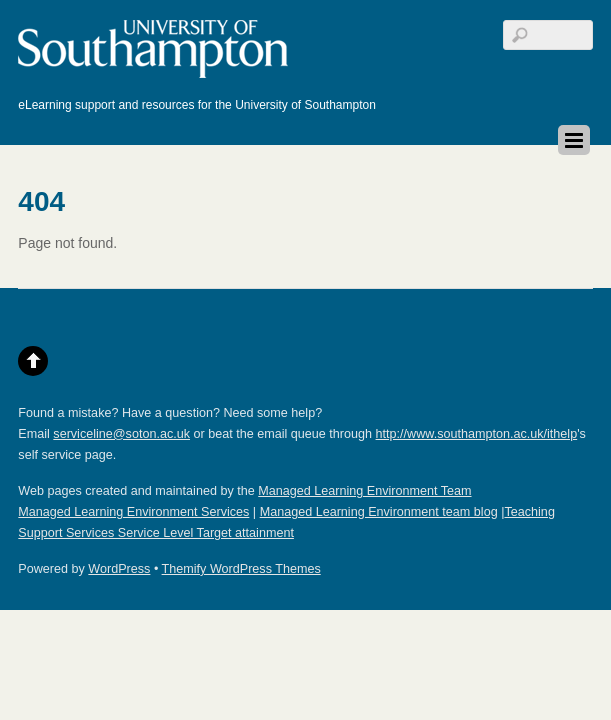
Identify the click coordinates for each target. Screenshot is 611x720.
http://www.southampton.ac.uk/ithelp (477, 434)
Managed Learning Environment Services (133, 512)
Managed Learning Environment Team (364, 491)
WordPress (119, 569)
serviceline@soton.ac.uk (121, 434)
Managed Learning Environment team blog (379, 512)
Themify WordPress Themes (241, 569)
